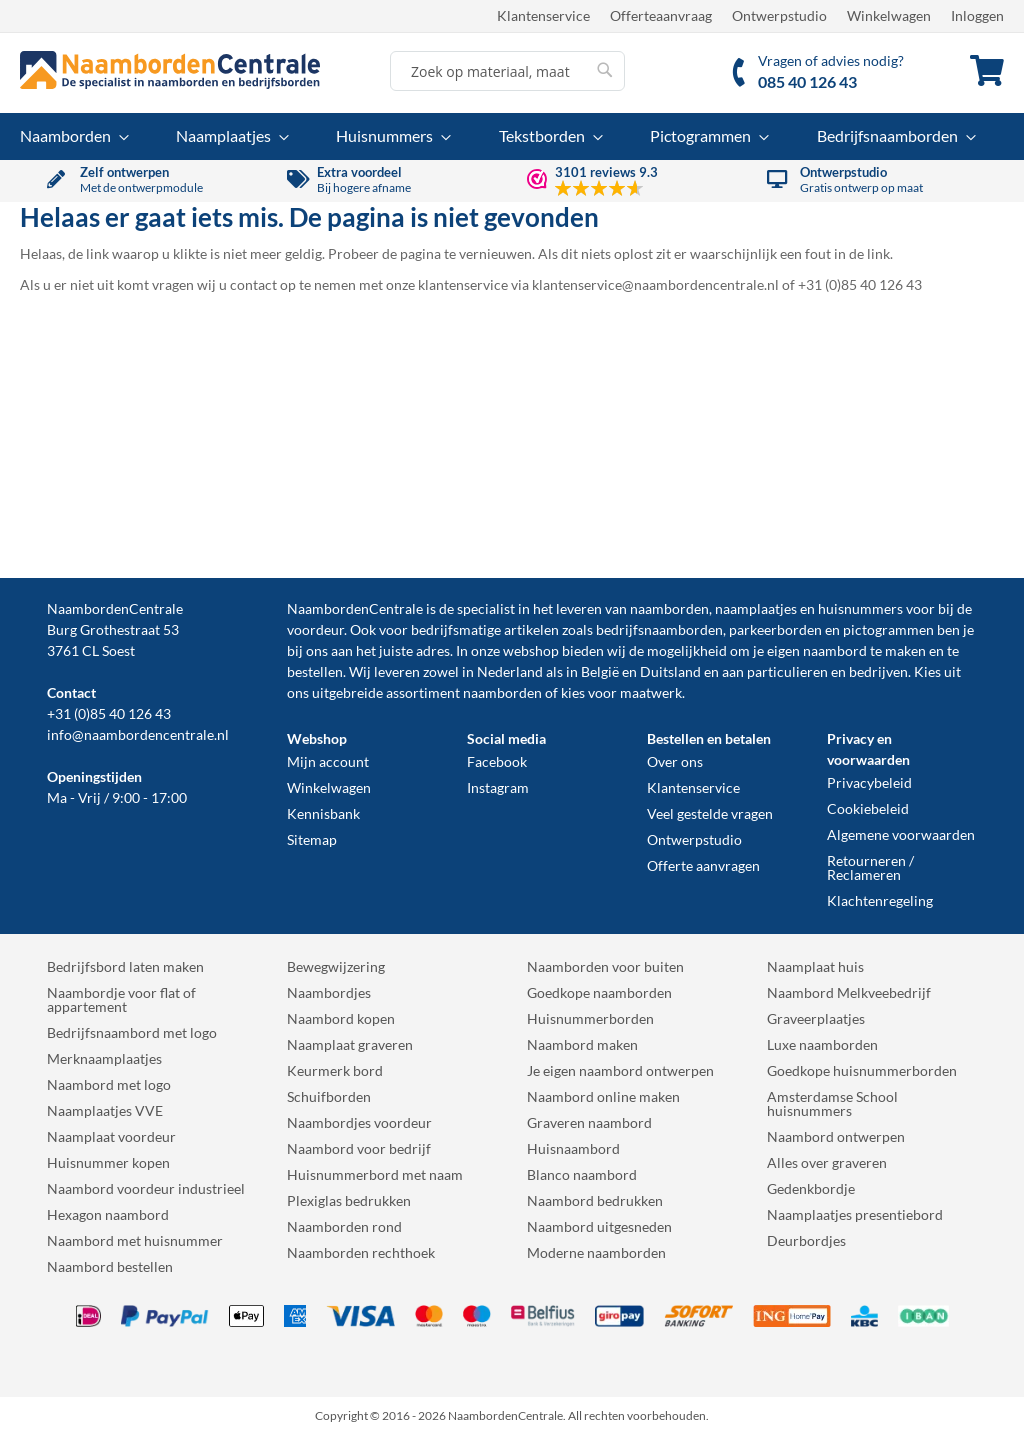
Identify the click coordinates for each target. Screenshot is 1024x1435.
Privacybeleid (869, 782)
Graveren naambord (589, 1122)
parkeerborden (775, 629)
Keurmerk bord (335, 1070)
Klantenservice (543, 15)
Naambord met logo (109, 1084)
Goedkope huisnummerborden (862, 1070)
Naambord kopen (341, 1018)
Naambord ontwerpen (836, 1136)
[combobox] (507, 71)
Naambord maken (582, 1044)
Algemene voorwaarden (901, 834)
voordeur (315, 629)
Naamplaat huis (815, 966)
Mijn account (328, 761)
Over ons (675, 761)
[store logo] (170, 70)
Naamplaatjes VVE (105, 1110)
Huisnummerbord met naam (375, 1174)
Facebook (497, 761)
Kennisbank (323, 813)
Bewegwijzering (336, 966)
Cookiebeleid (868, 808)
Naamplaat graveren (350, 1044)
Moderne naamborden (596, 1252)
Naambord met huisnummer (135, 1240)
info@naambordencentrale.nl (138, 734)
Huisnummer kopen (108, 1162)
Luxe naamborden (822, 1044)
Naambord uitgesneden (599, 1226)
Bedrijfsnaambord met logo (132, 1032)
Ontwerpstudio (779, 15)
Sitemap (312, 839)
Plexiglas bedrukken (349, 1200)
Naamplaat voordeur (111, 1136)
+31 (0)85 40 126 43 (109, 713)
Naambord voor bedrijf (359, 1148)
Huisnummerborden (590, 1018)
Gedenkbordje (811, 1188)
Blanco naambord (582, 1174)
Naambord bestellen (110, 1266)
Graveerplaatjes (816, 1018)
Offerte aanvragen (703, 865)
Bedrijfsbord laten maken (125, 966)
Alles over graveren (827, 1162)
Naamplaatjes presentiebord (855, 1214)
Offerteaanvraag (661, 15)
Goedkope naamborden (599, 992)
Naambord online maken (603, 1096)
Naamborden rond (344, 1226)
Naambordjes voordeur (359, 1122)
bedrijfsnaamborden (659, 629)
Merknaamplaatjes (104, 1058)
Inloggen (977, 15)
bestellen (315, 671)
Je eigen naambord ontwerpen (620, 1070)
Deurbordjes (806, 1240)
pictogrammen (888, 629)
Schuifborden (329, 1096)
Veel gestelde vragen (710, 813)
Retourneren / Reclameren (870, 867)
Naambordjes (329, 992)
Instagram (498, 787)
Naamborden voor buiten (605, 966)
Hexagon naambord (108, 1214)
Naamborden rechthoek (361, 1252)
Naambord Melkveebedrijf (849, 992)
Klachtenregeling (880, 900)
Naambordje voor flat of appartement (121, 999)
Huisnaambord (573, 1148)
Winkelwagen (889, 15)
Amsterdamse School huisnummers (832, 1103)
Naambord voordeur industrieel (146, 1188)
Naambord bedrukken (595, 1200)
